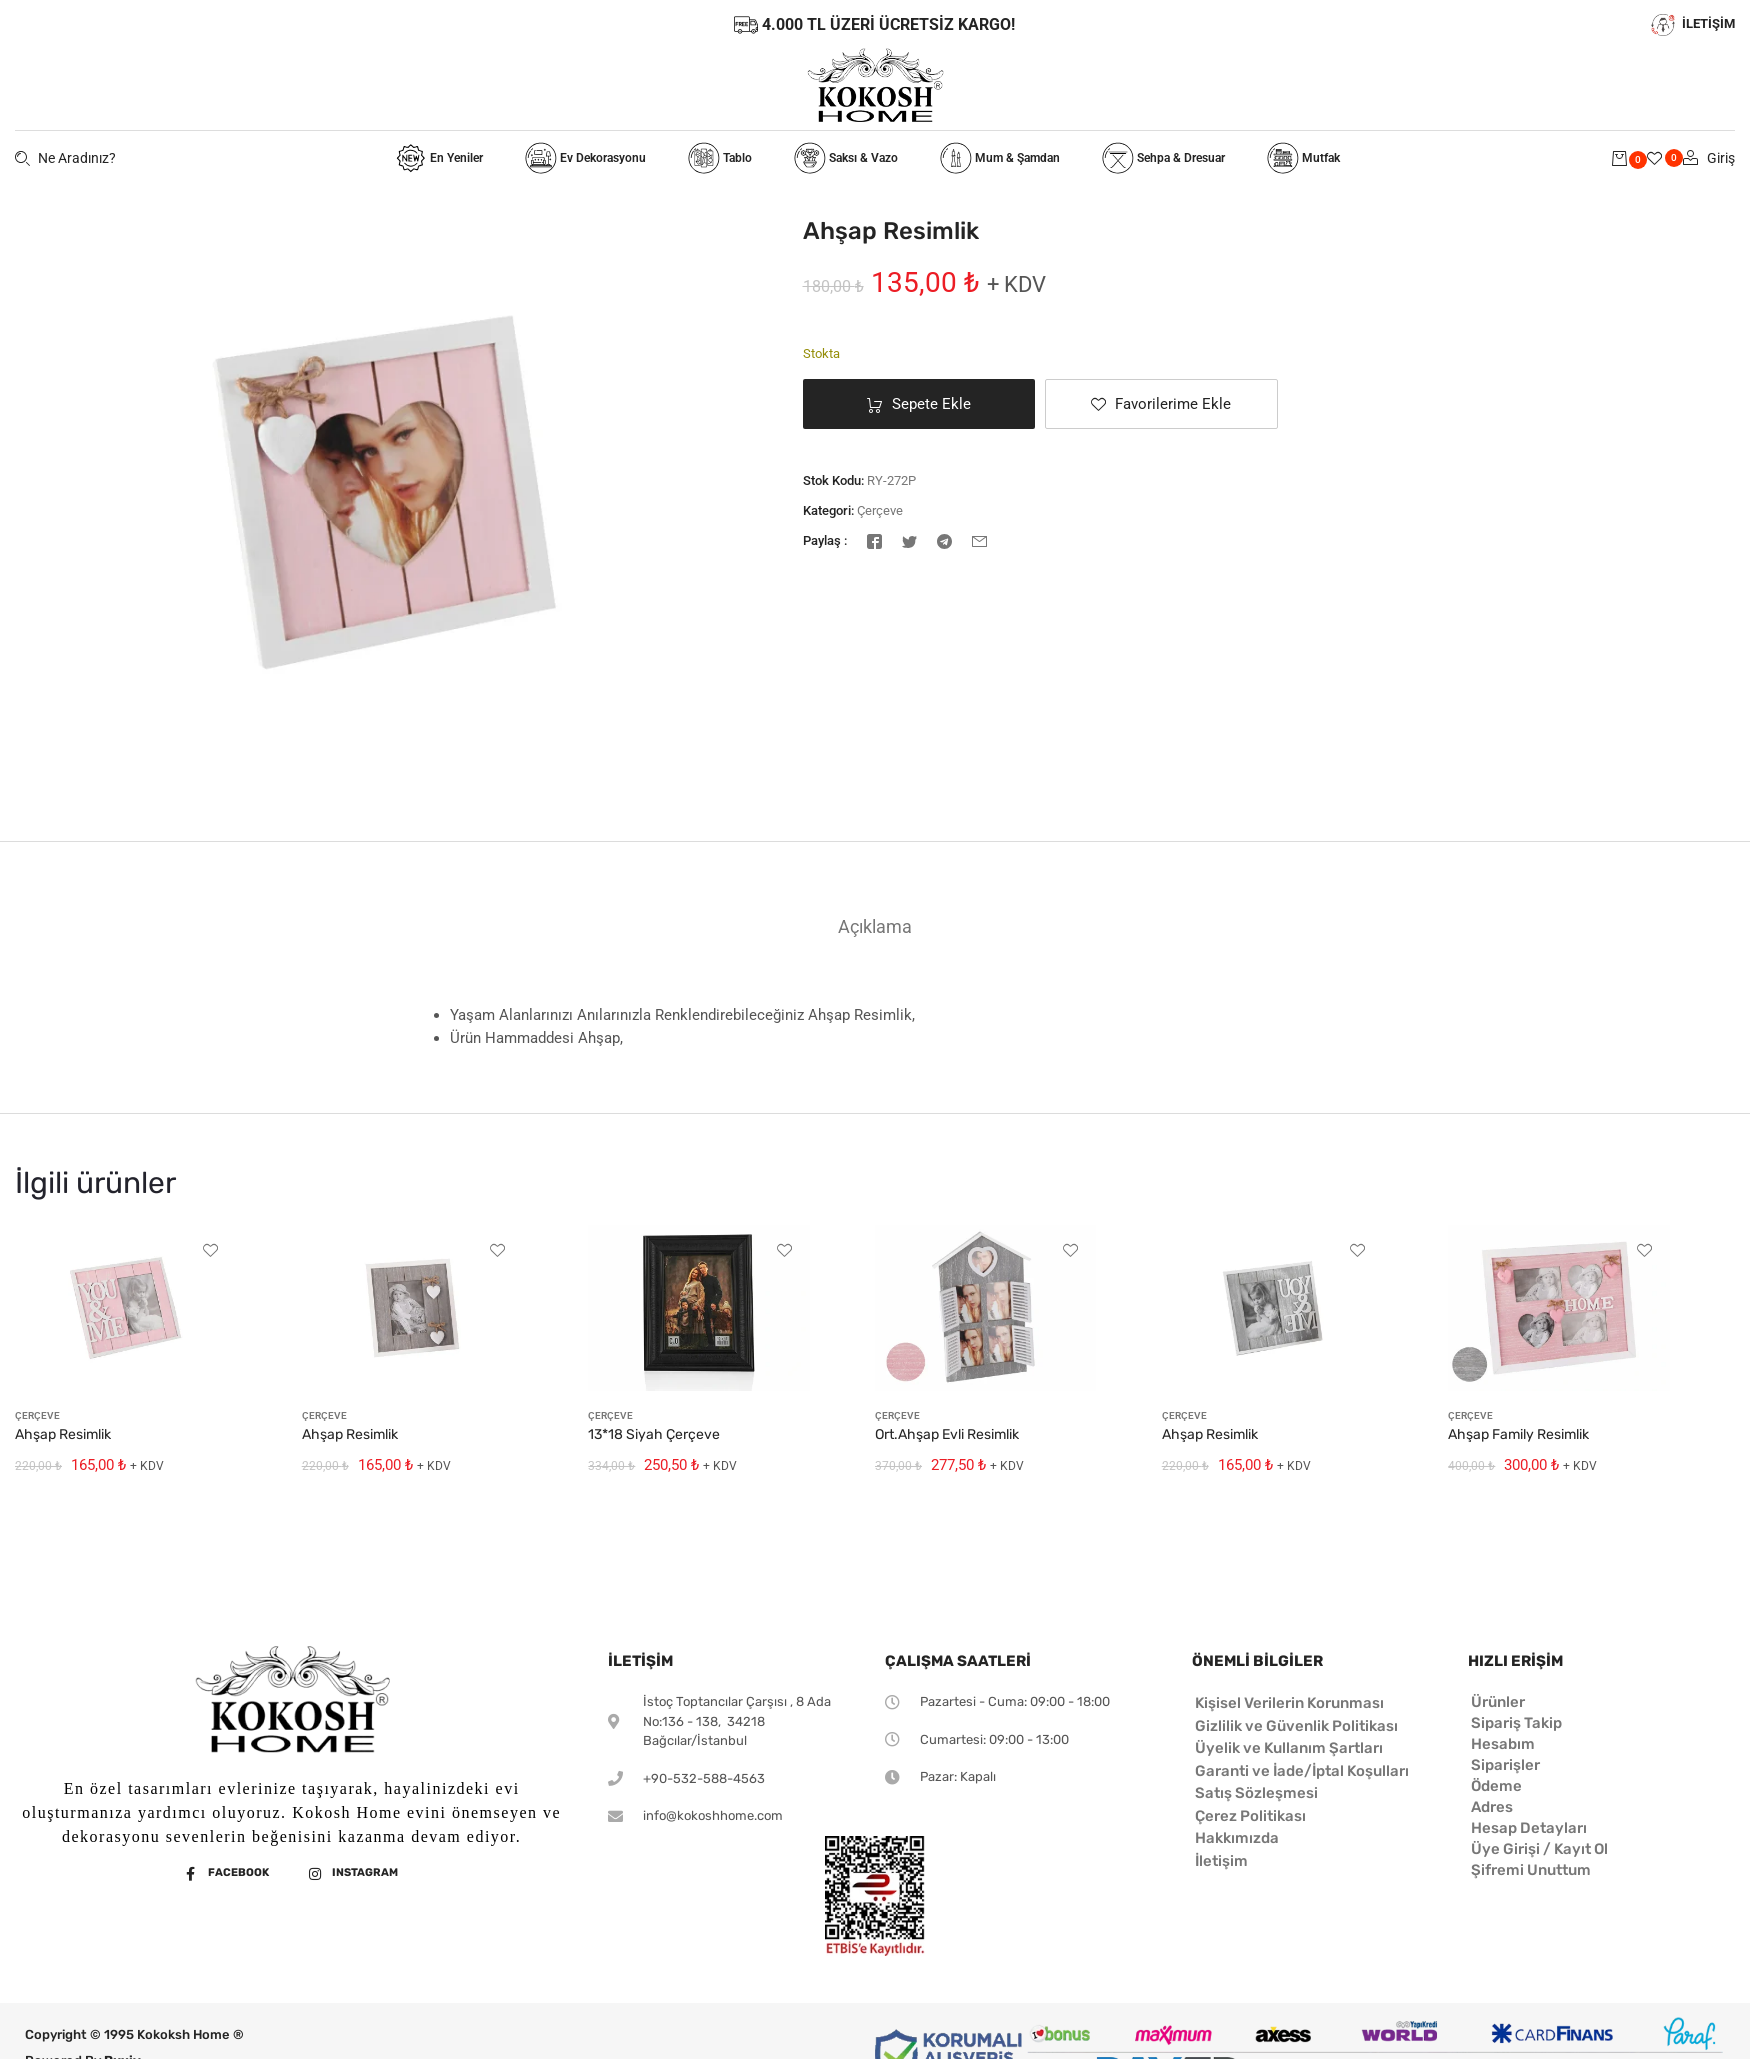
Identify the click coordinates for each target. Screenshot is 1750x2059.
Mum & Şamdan (1000, 158)
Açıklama (875, 926)
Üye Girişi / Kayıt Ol (1539, 1849)
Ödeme (1496, 1786)
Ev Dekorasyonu (585, 158)
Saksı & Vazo (846, 158)
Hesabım (1503, 1744)
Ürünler (1498, 1702)
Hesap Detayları (1529, 1828)
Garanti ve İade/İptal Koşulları (1302, 1771)
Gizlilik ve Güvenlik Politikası (1296, 1726)
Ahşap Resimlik (63, 1434)
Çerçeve (880, 510)
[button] (1161, 404)
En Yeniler (439, 158)
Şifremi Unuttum (1531, 1870)
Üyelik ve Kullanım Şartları (1289, 1748)
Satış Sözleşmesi (1256, 1793)
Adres (1492, 1807)
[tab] (875, 926)
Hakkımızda (1237, 1838)
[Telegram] (944, 540)
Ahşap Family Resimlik (1518, 1434)
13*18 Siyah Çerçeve (654, 1434)
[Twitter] (909, 540)
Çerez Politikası (1250, 1816)
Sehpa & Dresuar (1163, 158)
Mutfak (1303, 158)
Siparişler (1505, 1765)
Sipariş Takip (1516, 1723)
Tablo (720, 158)
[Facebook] (874, 540)
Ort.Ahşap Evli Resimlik (947, 1434)
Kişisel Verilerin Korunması (1289, 1703)
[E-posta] (979, 540)
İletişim (1221, 1861)
